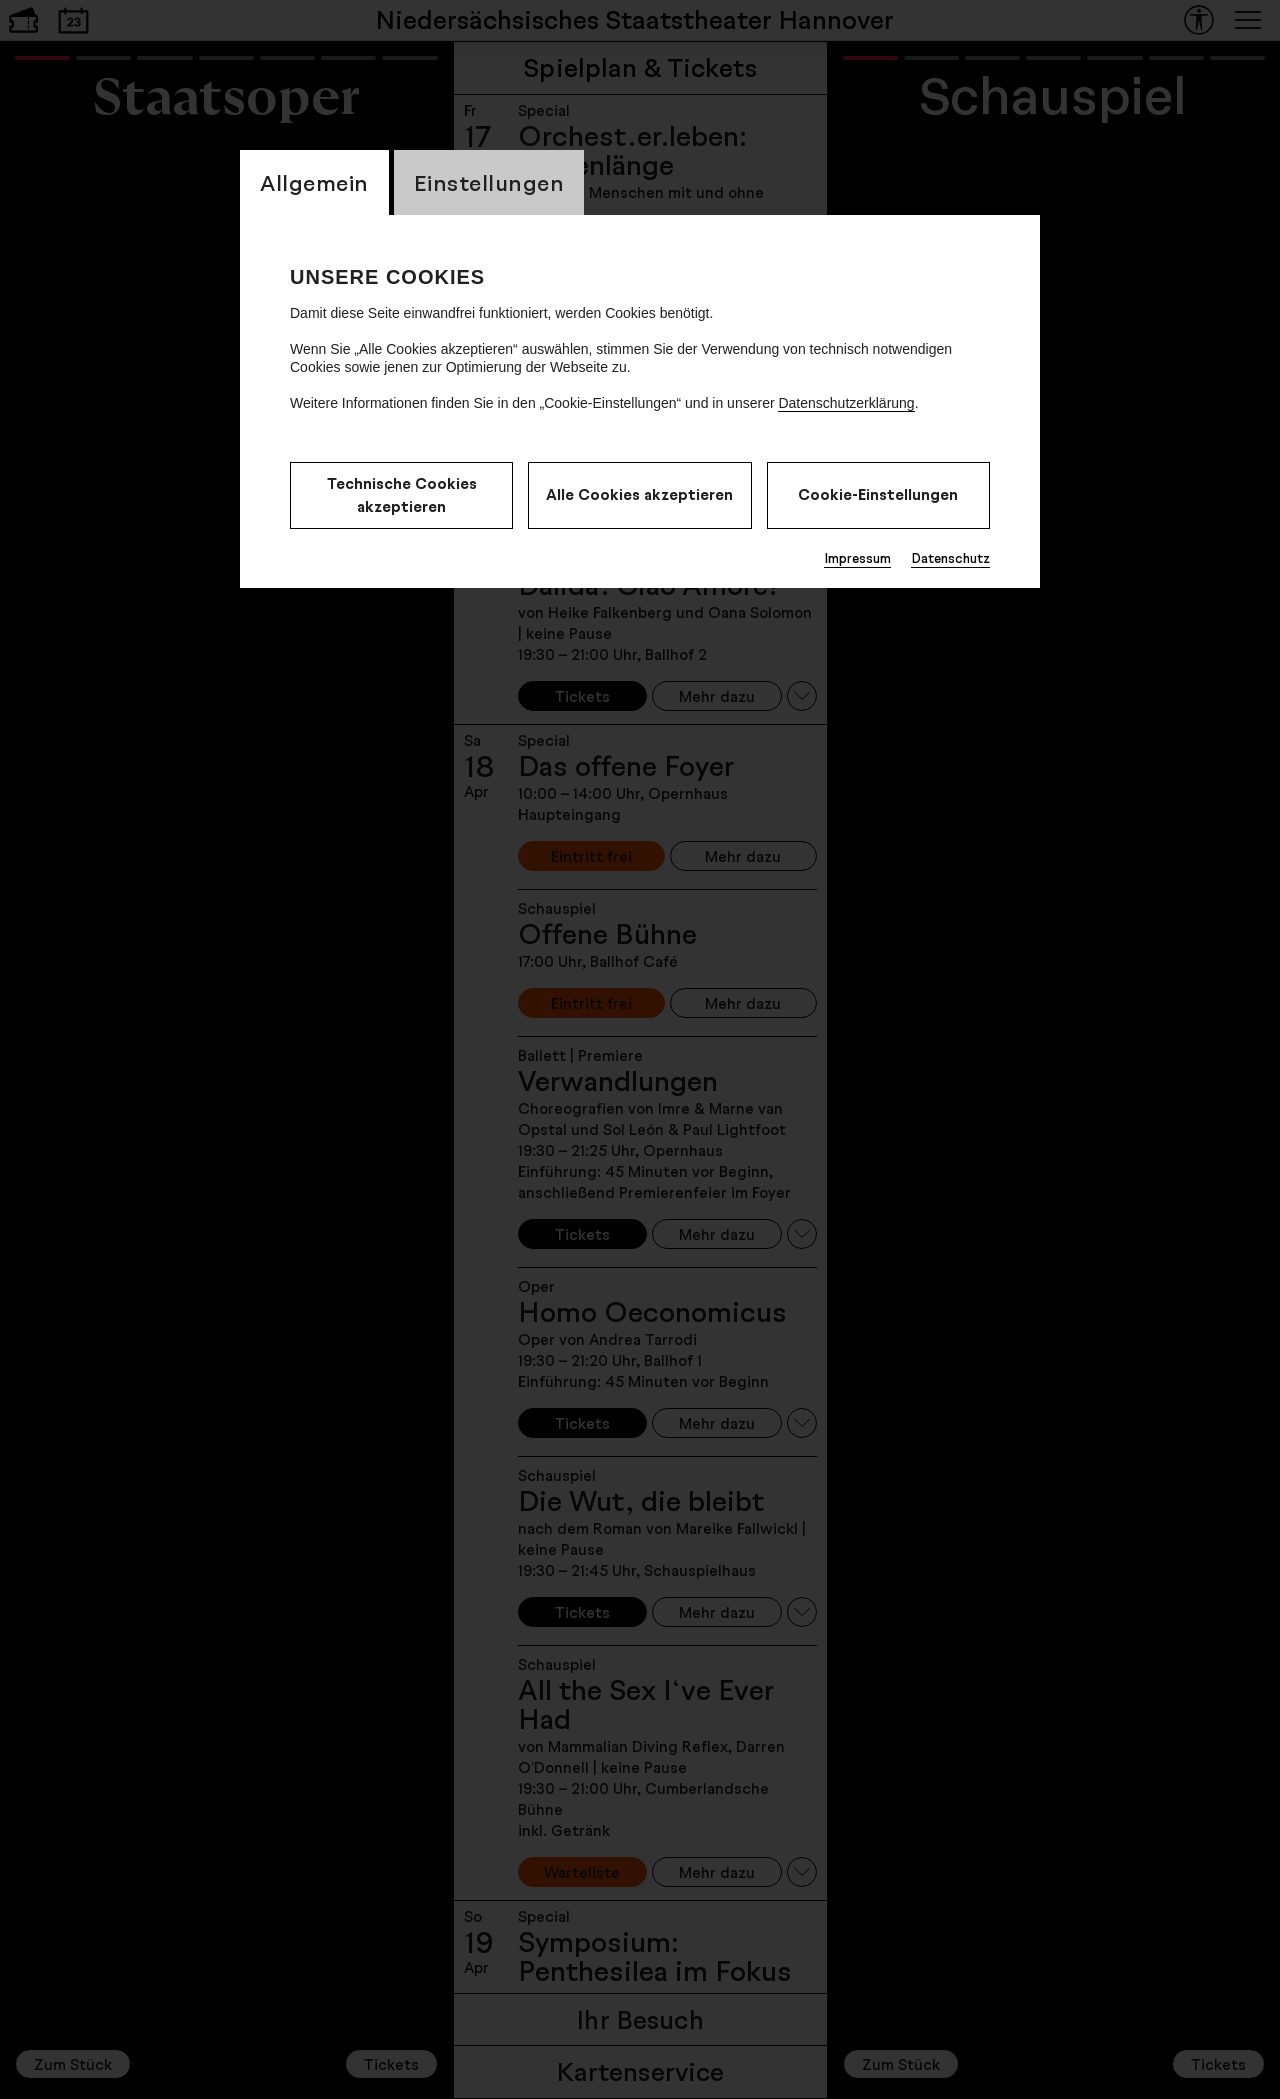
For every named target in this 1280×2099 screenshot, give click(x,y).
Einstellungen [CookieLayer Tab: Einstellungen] (489, 182)
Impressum (857, 558)
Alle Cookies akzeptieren (639, 494)
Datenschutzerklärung (846, 403)
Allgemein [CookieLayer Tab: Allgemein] (314, 182)
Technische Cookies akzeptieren (402, 495)
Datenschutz (950, 558)
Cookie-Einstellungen (878, 494)
